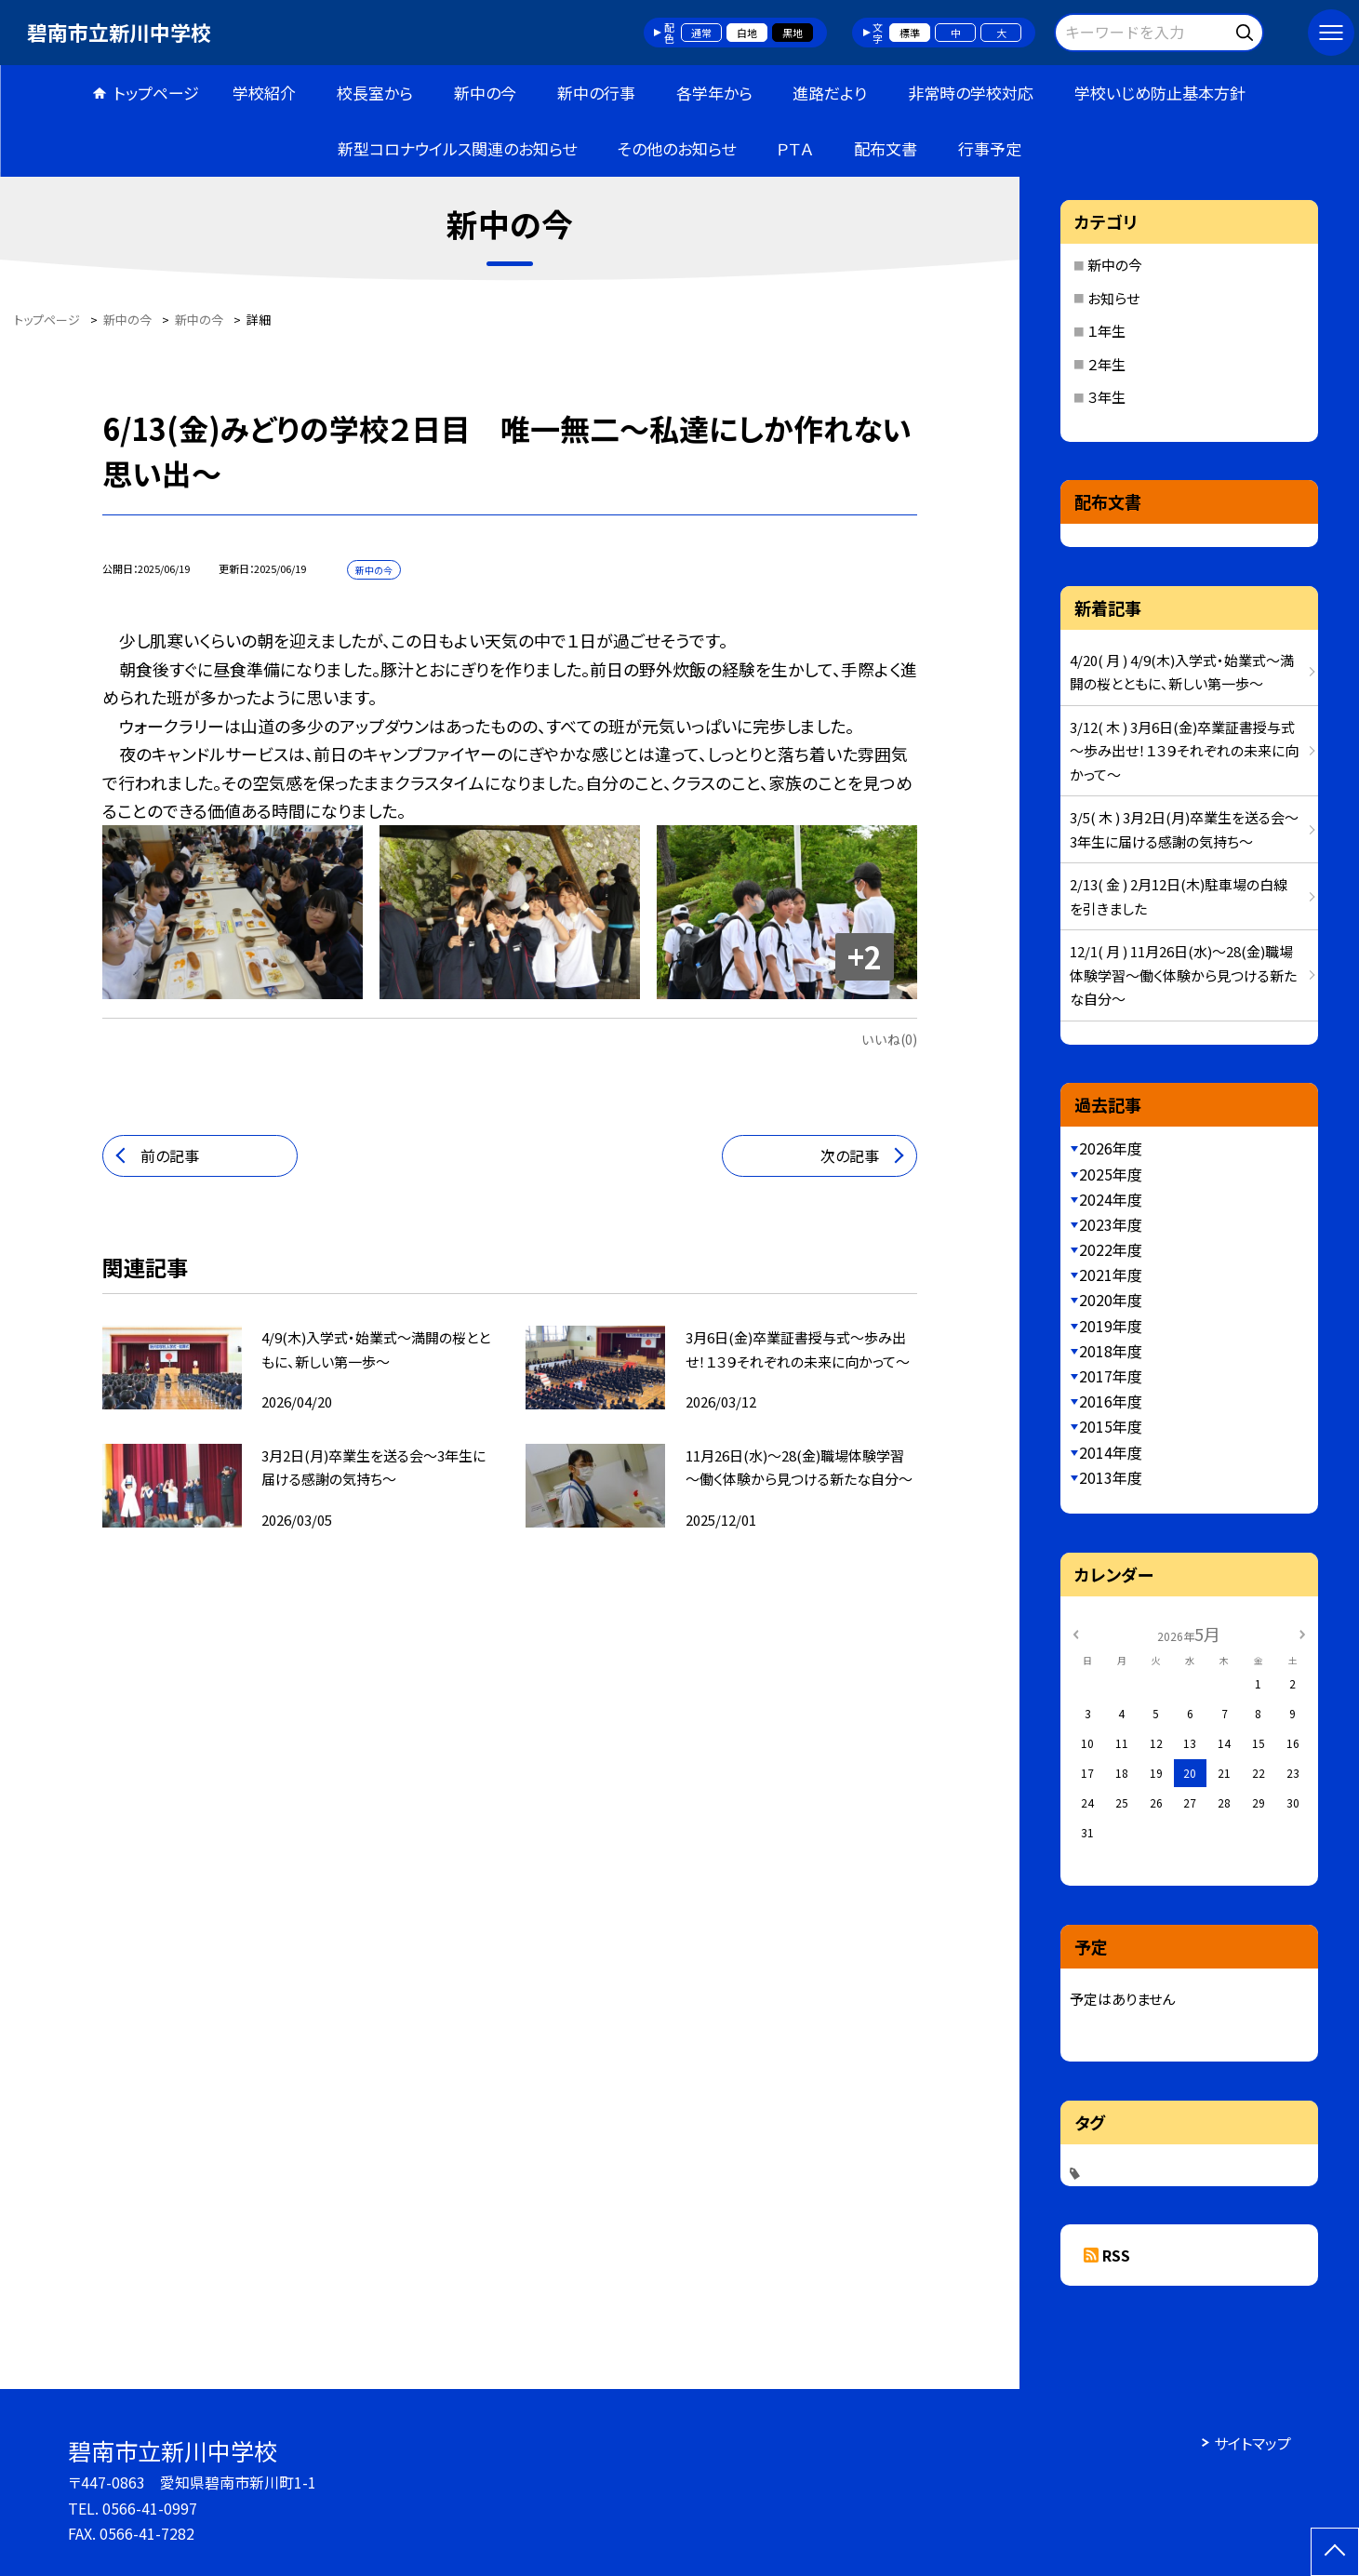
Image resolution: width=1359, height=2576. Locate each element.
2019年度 (1110, 1326)
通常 (701, 32)
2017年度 (1110, 1376)
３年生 (1106, 397)
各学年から (714, 92)
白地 (747, 32)
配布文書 (885, 148)
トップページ (156, 92)
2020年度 (1110, 1299)
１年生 (1106, 330)
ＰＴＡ (795, 148)
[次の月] (1302, 1633)
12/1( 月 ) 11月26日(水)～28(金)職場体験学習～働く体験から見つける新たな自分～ (1183, 974)
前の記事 (169, 1155)
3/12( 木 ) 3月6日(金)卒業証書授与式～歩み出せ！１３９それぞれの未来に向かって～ (1184, 750)
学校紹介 (264, 92)
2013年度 (1110, 1477)
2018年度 (1110, 1351)
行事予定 (989, 148)
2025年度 (1110, 1174)
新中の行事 (596, 92)
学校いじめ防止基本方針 (1160, 92)
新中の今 (485, 92)
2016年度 (1110, 1401)
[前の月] (1076, 1633)
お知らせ (1113, 298)
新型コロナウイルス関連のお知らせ (457, 148)
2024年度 (1110, 1199)
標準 (909, 32)
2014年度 (1110, 1452)
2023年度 (1110, 1224)
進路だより (830, 92)
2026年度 (1110, 1148)
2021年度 (1110, 1274)
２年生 (1106, 364)
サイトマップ (1252, 2443)
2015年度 (1110, 1426)
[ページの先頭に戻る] (1335, 2552)
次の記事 (849, 1155)
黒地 (792, 32)
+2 (864, 956)
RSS (1116, 2255)
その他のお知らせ (677, 148)
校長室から (375, 92)
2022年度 (1110, 1249)
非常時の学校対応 (970, 92)
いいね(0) (889, 1039)
